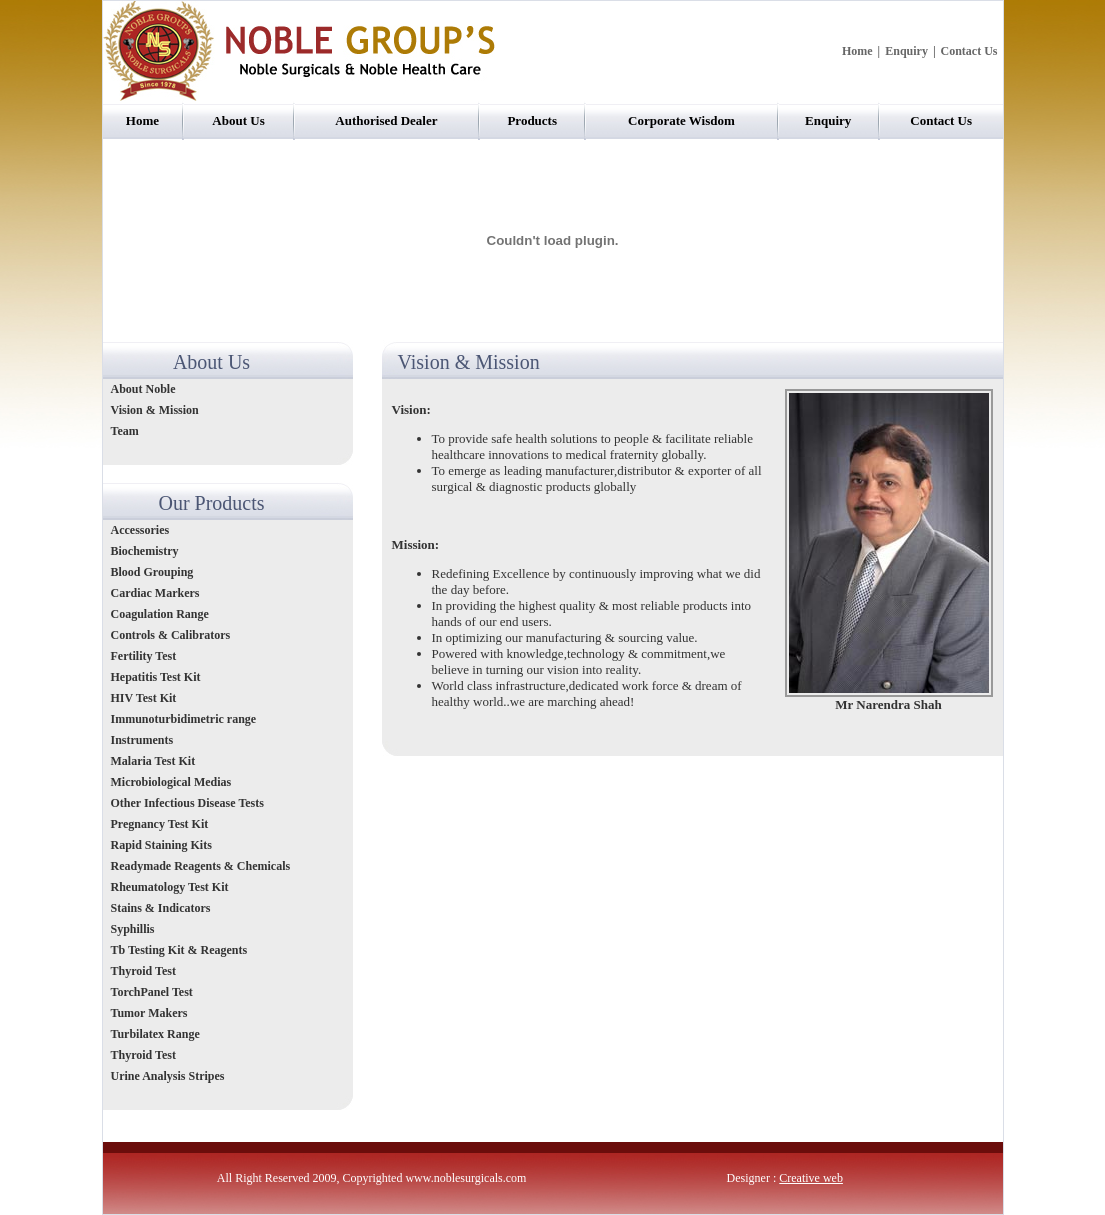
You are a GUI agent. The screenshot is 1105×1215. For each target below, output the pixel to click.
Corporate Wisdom (681, 120)
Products (532, 120)
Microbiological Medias (171, 782)
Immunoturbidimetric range (184, 719)
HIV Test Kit (144, 698)
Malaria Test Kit (153, 761)
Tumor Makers (149, 1013)
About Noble (143, 389)
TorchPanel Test (152, 992)
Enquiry (906, 51)
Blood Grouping (152, 572)
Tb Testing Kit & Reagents (179, 950)
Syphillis (134, 929)
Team (125, 431)
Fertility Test (144, 656)
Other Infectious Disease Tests (187, 803)
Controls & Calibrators (171, 635)
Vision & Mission (155, 410)
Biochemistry (145, 551)
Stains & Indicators (161, 908)
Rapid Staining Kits (161, 845)
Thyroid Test (143, 971)
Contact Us (969, 51)
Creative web (811, 1178)
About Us (238, 120)
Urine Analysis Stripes (168, 1076)
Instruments (144, 740)
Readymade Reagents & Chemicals (201, 866)
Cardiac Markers (155, 593)
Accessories (140, 530)
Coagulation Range (160, 614)
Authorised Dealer (386, 120)
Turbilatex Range (155, 1034)
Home (857, 51)
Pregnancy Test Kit (160, 824)
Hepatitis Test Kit (156, 677)
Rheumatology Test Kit (170, 887)
